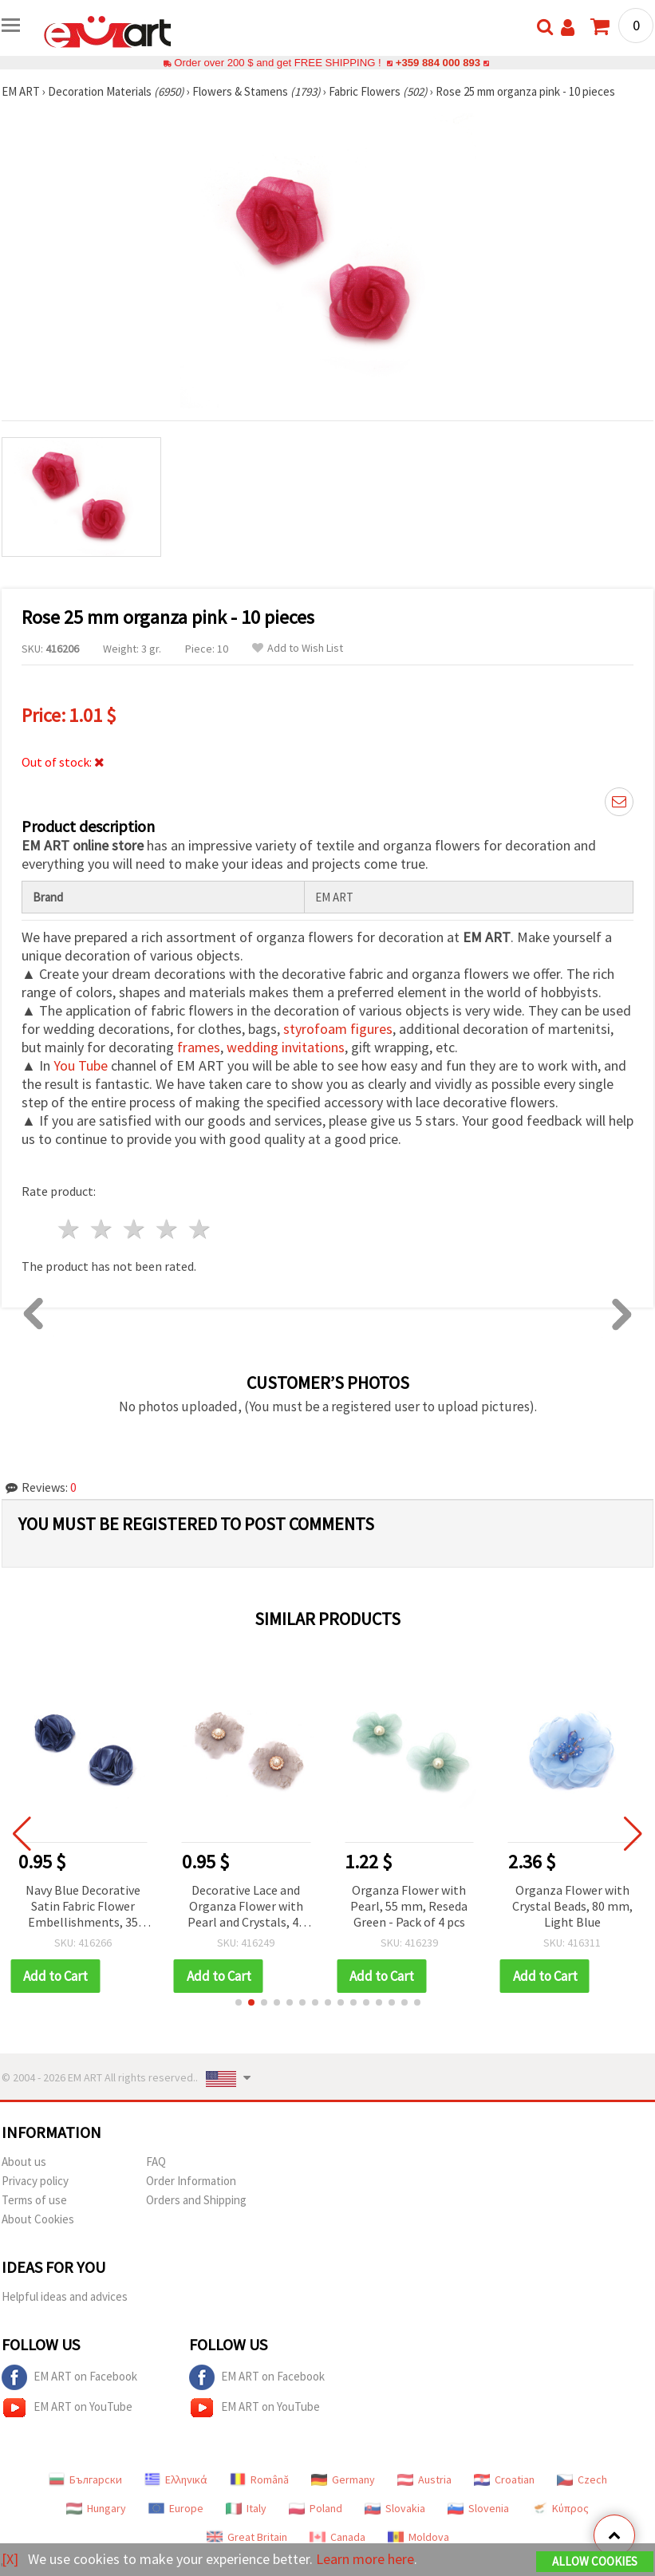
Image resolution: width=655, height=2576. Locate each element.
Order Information (191, 2180)
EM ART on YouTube (67, 2407)
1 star (69, 1229)
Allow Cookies (594, 2561)
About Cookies (38, 2219)
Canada (337, 2537)
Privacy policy (35, 2180)
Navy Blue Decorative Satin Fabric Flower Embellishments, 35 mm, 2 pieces (245, 1907)
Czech (582, 2479)
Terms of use (34, 2199)
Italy (246, 2508)
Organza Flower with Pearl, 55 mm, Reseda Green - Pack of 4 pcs (572, 1906)
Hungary (96, 2508)
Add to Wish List (297, 648)
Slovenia (478, 2508)
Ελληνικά (175, 2479)
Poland (315, 2508)
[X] (10, 2559)
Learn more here (365, 2559)
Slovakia (395, 2508)
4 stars (167, 1229)
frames (198, 1047)
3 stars (135, 1229)
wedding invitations (286, 1047)
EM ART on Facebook (69, 2377)
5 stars (199, 1229)
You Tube (80, 1065)
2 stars (102, 1229)
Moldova (418, 2537)
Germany (343, 2479)
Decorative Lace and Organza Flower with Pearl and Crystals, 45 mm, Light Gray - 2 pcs (409, 1907)
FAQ (156, 2161)
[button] (238, 2002)
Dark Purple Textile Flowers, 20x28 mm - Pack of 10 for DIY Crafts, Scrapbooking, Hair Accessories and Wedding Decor (83, 1907)
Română (259, 2479)
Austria (424, 2479)
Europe (175, 2508)
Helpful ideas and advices (65, 2296)
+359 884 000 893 (438, 63)
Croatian (504, 2479)
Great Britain (247, 2537)
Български (85, 2479)
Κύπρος (560, 2508)
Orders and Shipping (196, 2199)
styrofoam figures (338, 1029)
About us (24, 2161)
